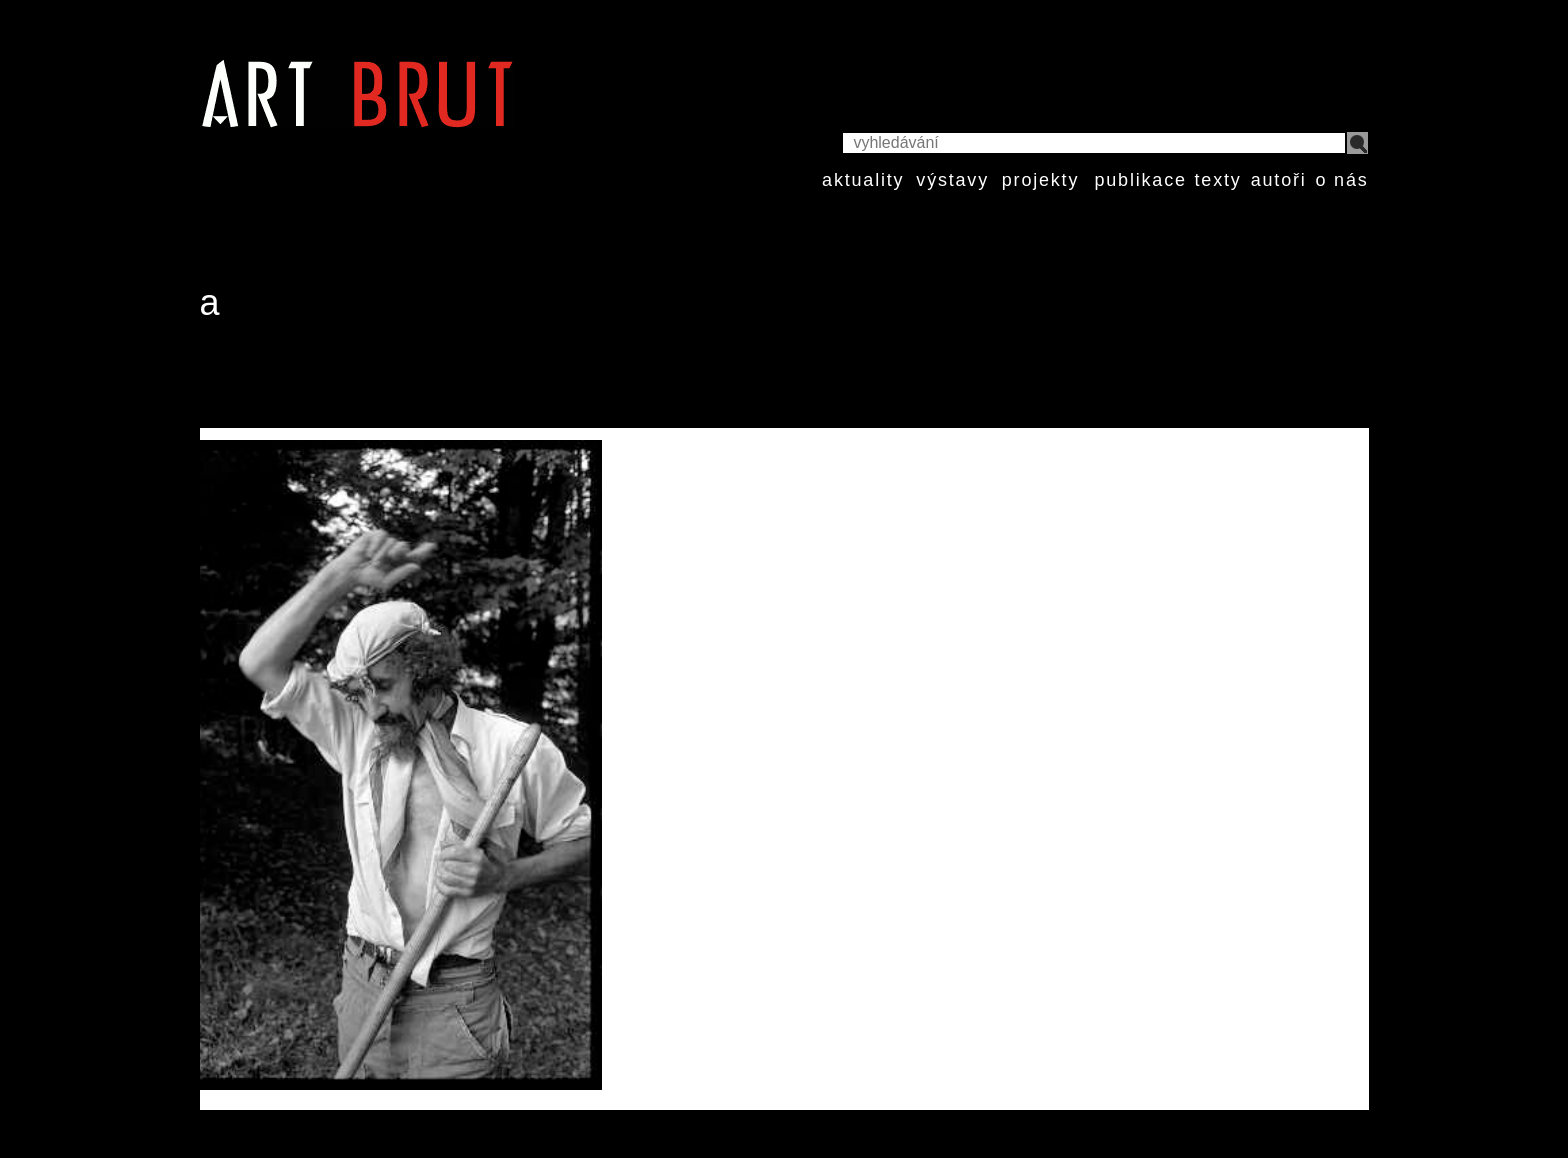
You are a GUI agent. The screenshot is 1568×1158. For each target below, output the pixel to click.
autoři (1279, 180)
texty (1218, 180)
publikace (1140, 180)
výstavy (952, 180)
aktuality (863, 180)
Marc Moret (275, 380)
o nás (1341, 180)
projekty (1040, 180)
